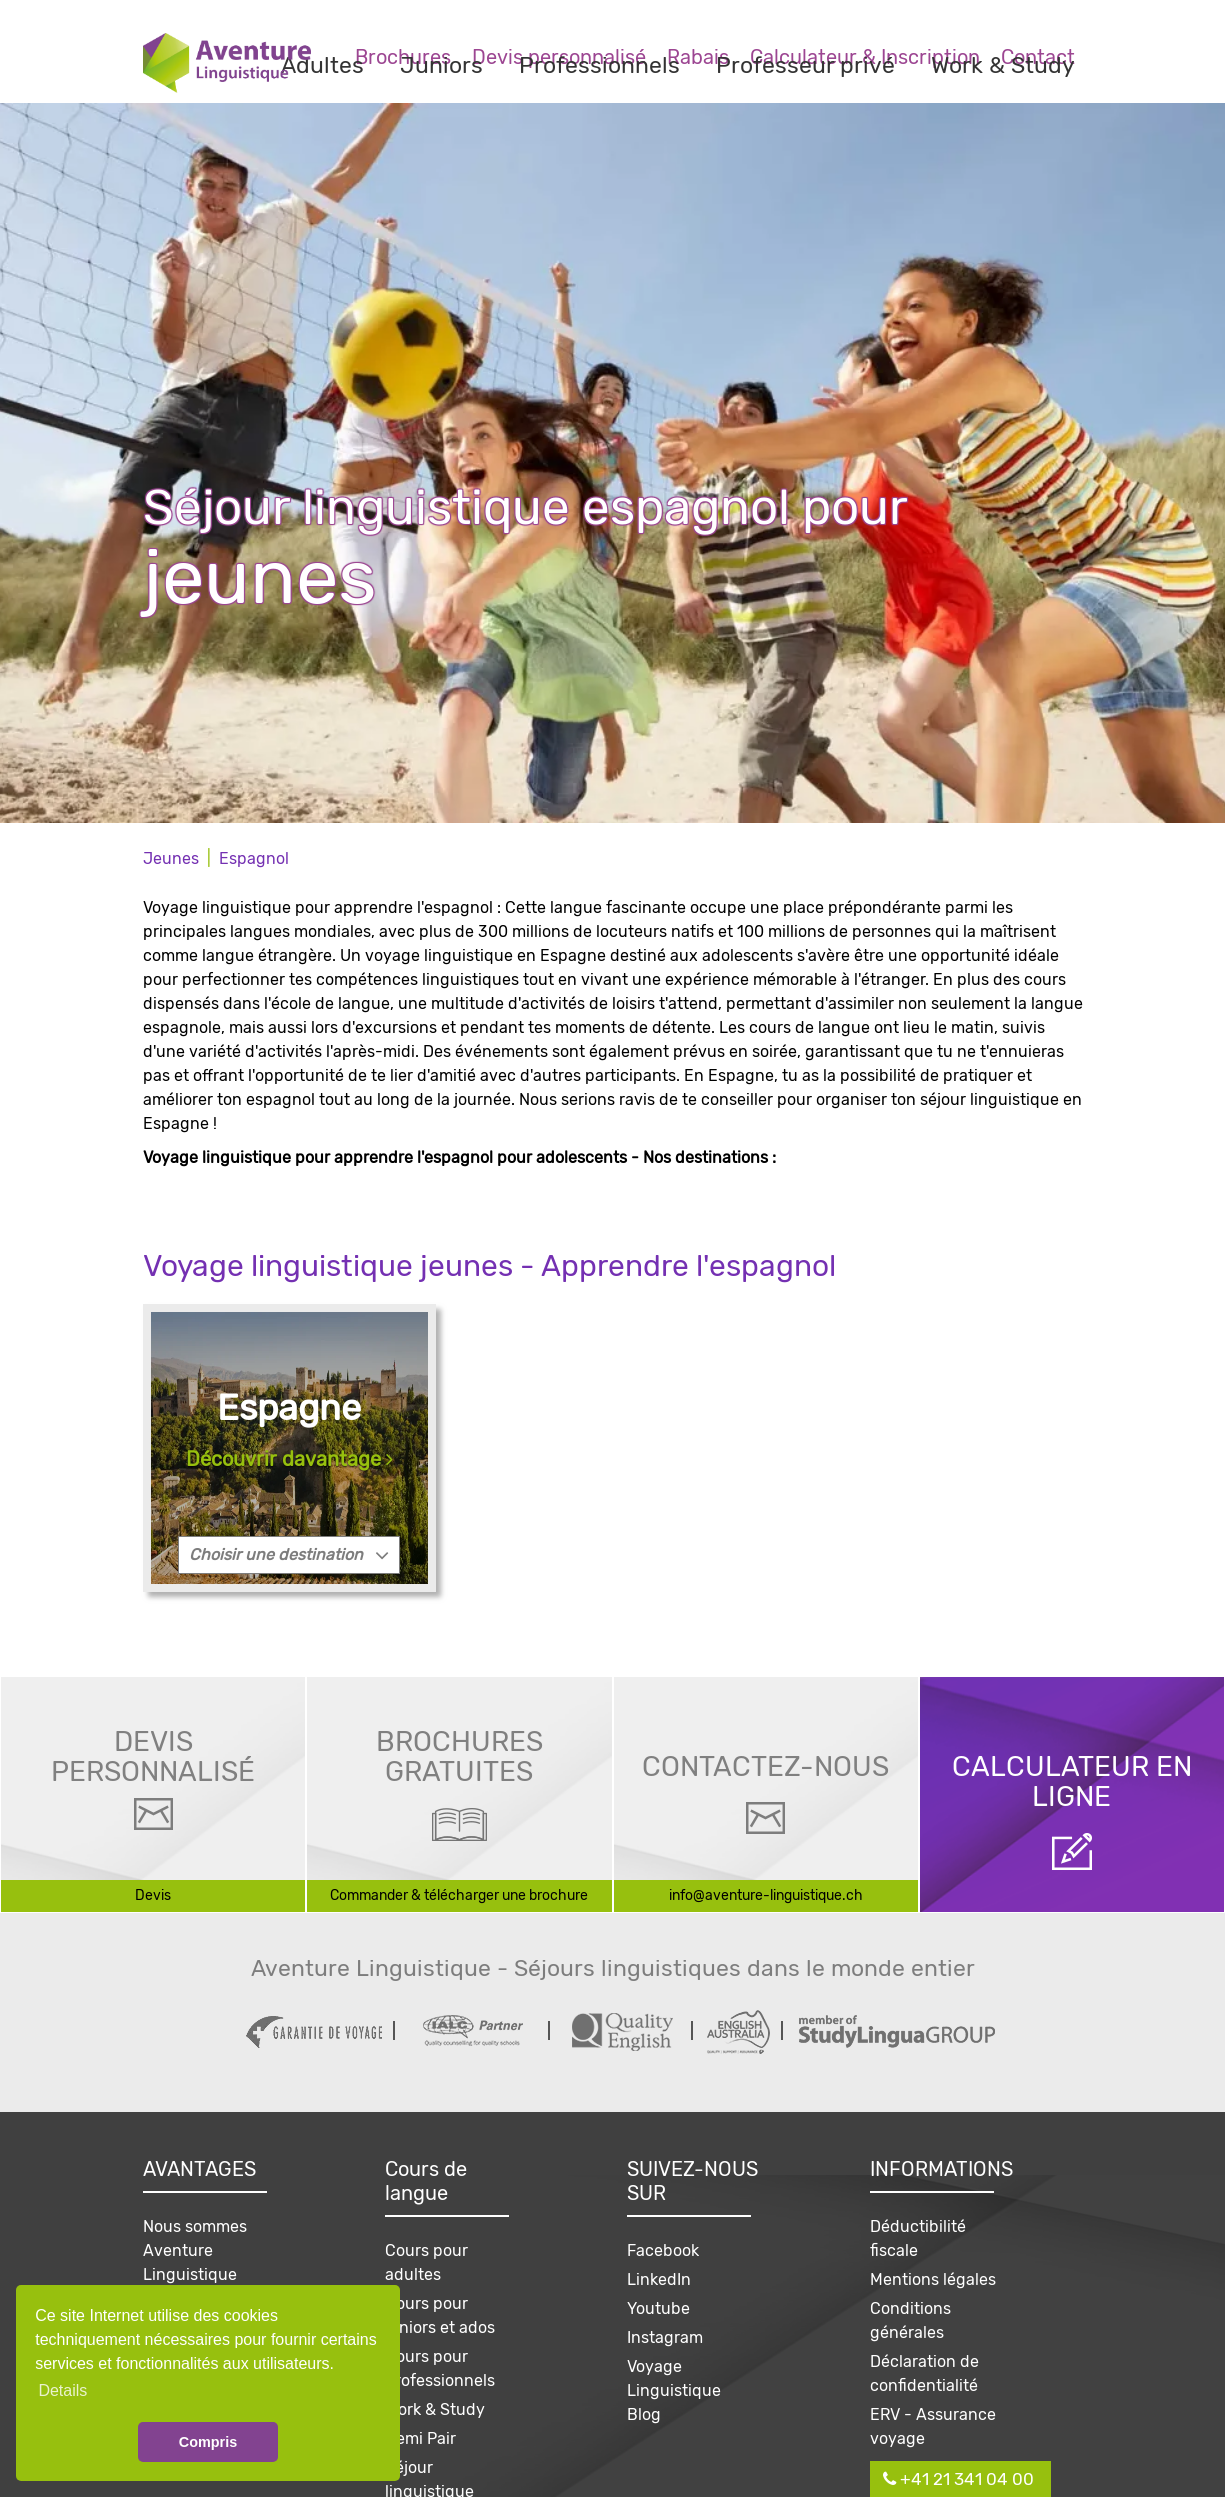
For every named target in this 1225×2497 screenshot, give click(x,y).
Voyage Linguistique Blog (674, 2390)
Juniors (441, 65)
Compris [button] (208, 2442)
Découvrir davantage (289, 1459)
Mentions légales (933, 2279)
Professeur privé (805, 65)
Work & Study (1003, 65)
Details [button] (62, 2390)
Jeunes (171, 858)
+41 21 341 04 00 (958, 2479)
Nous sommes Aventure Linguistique (195, 2250)
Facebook (663, 2250)
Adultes (322, 65)
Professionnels (599, 65)
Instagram (665, 2337)
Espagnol (254, 858)
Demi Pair (420, 2438)
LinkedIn (659, 2279)
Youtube (658, 2308)
